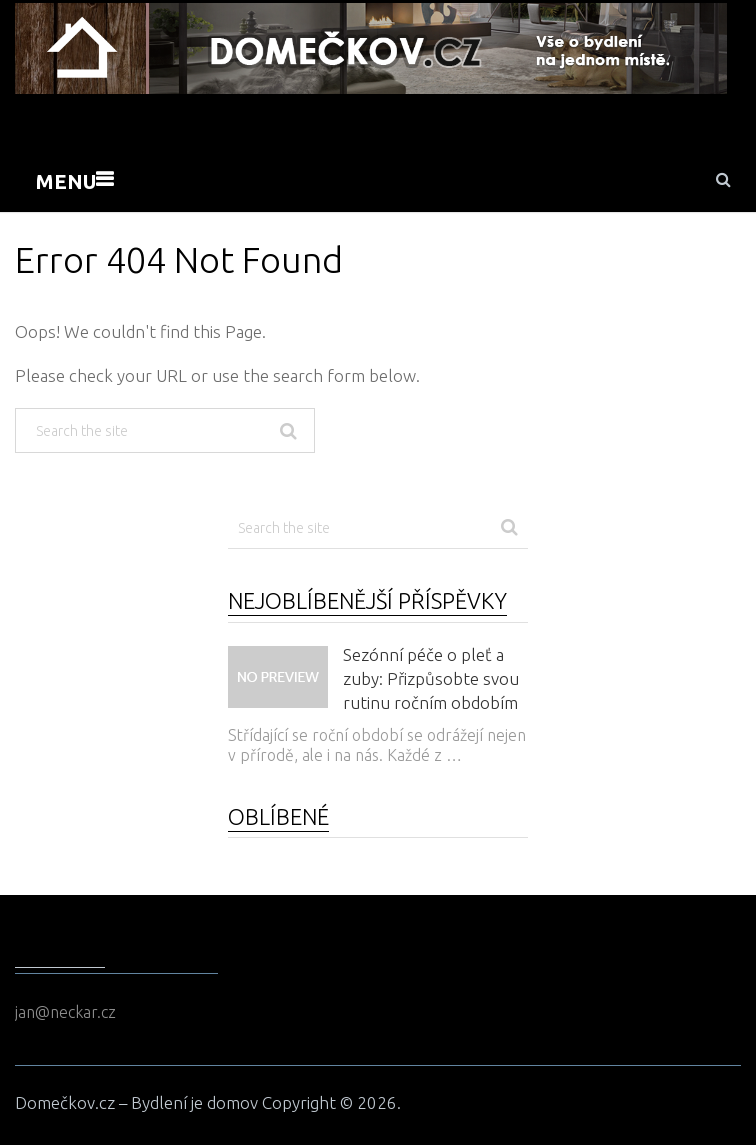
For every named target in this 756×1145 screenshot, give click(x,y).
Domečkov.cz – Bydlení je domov (136, 1102)
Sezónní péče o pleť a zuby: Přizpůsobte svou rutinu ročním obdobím (431, 678)
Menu (66, 181)
